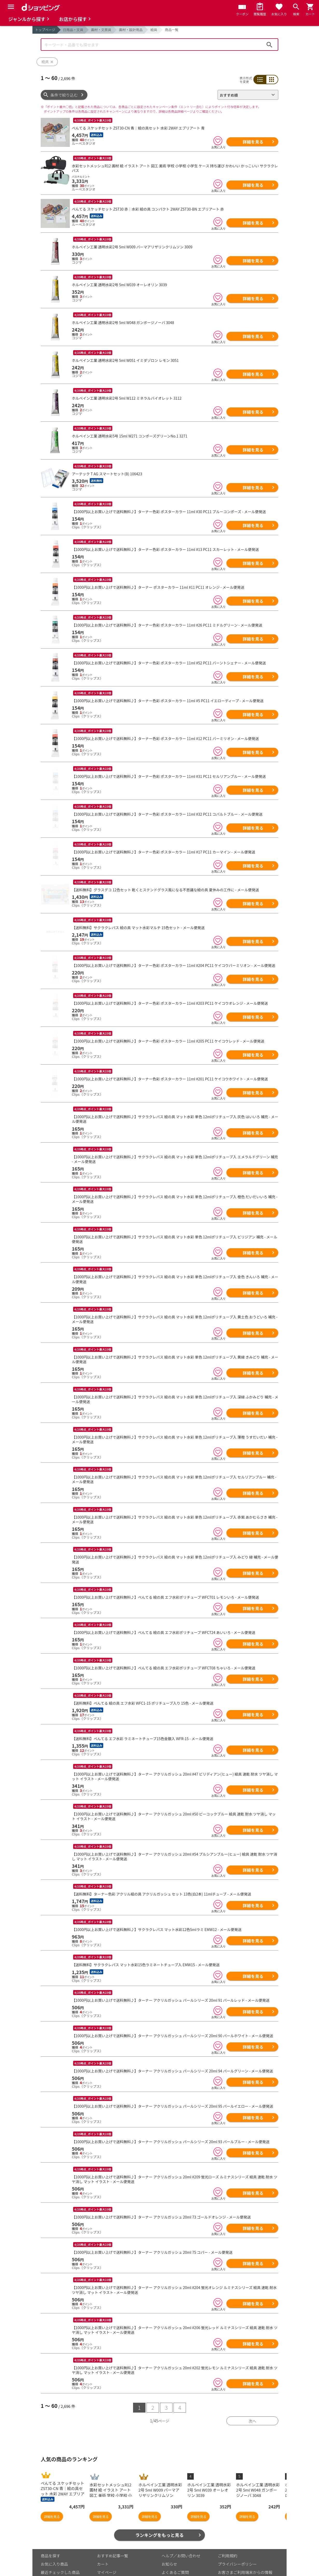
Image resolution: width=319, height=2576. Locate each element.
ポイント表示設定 (112, 2558)
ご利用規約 (227, 2533)
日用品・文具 (73, 29)
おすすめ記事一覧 (112, 2533)
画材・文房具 (101, 29)
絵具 (153, 29)
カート (103, 2541)
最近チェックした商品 (60, 2550)
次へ (252, 2398)
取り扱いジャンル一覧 (60, 2558)
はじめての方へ (175, 2558)
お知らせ (169, 2541)
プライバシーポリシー (237, 2541)
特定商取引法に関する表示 (241, 2563)
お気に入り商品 (54, 2541)
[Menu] (11, 6)
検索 (269, 44)
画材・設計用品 (131, 29)
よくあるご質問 (175, 2550)
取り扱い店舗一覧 (56, 2566)
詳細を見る (252, 142)
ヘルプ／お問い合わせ (181, 2533)
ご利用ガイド (108, 2566)
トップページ (45, 29)
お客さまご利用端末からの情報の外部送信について (245, 2552)
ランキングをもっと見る (159, 2512)
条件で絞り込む (64, 95)
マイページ (106, 2550)
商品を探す (50, 2533)
